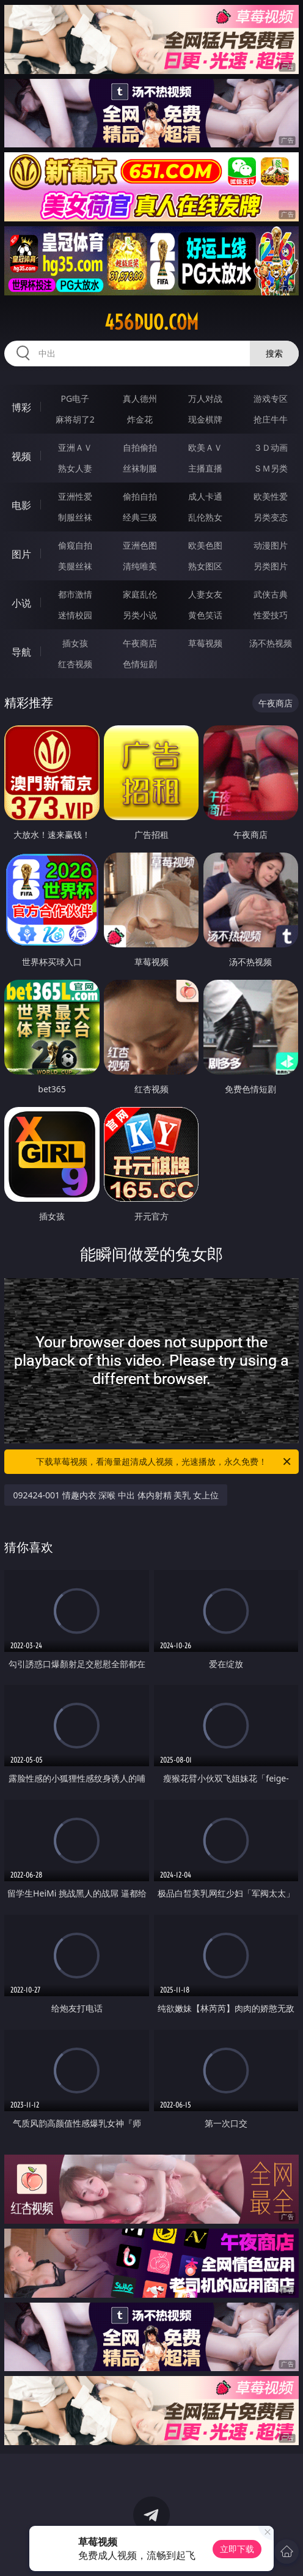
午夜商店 (140, 643)
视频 (21, 456)
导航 (21, 652)
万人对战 (205, 398)
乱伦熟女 (205, 517)
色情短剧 (140, 664)
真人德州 (140, 398)
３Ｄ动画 (271, 447)
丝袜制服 (140, 468)
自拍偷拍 (140, 447)
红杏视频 (75, 664)
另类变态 (271, 517)
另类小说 (140, 615)
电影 (21, 505)
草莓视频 (205, 643)
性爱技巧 (271, 615)
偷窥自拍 (75, 545)
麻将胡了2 (75, 419)
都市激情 (75, 594)
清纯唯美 (140, 566)
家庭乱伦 (140, 594)
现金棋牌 (205, 419)
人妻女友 (205, 594)
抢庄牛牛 (271, 419)
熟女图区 (205, 566)
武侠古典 (271, 594)
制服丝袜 (75, 517)
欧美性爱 (271, 496)
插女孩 (75, 643)
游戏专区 (271, 398)
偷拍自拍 (140, 496)
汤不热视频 (270, 643)
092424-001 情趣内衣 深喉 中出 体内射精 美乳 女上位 (115, 1495)
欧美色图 (205, 545)
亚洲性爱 (75, 496)
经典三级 (140, 517)
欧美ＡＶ (205, 447)
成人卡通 (205, 496)
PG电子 (74, 398)
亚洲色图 (140, 545)
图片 (21, 554)
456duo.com (151, 322)
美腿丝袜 (75, 566)
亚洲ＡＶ (75, 447)
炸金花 (140, 419)
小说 (21, 603)
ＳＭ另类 (271, 468)
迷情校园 (75, 615)
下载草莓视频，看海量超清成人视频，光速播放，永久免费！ (164, 1461)
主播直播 (205, 468)
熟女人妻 (75, 468)
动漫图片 (271, 545)
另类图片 (271, 566)
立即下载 (237, 2549)
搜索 (274, 353)
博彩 (21, 407)
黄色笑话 (205, 615)
